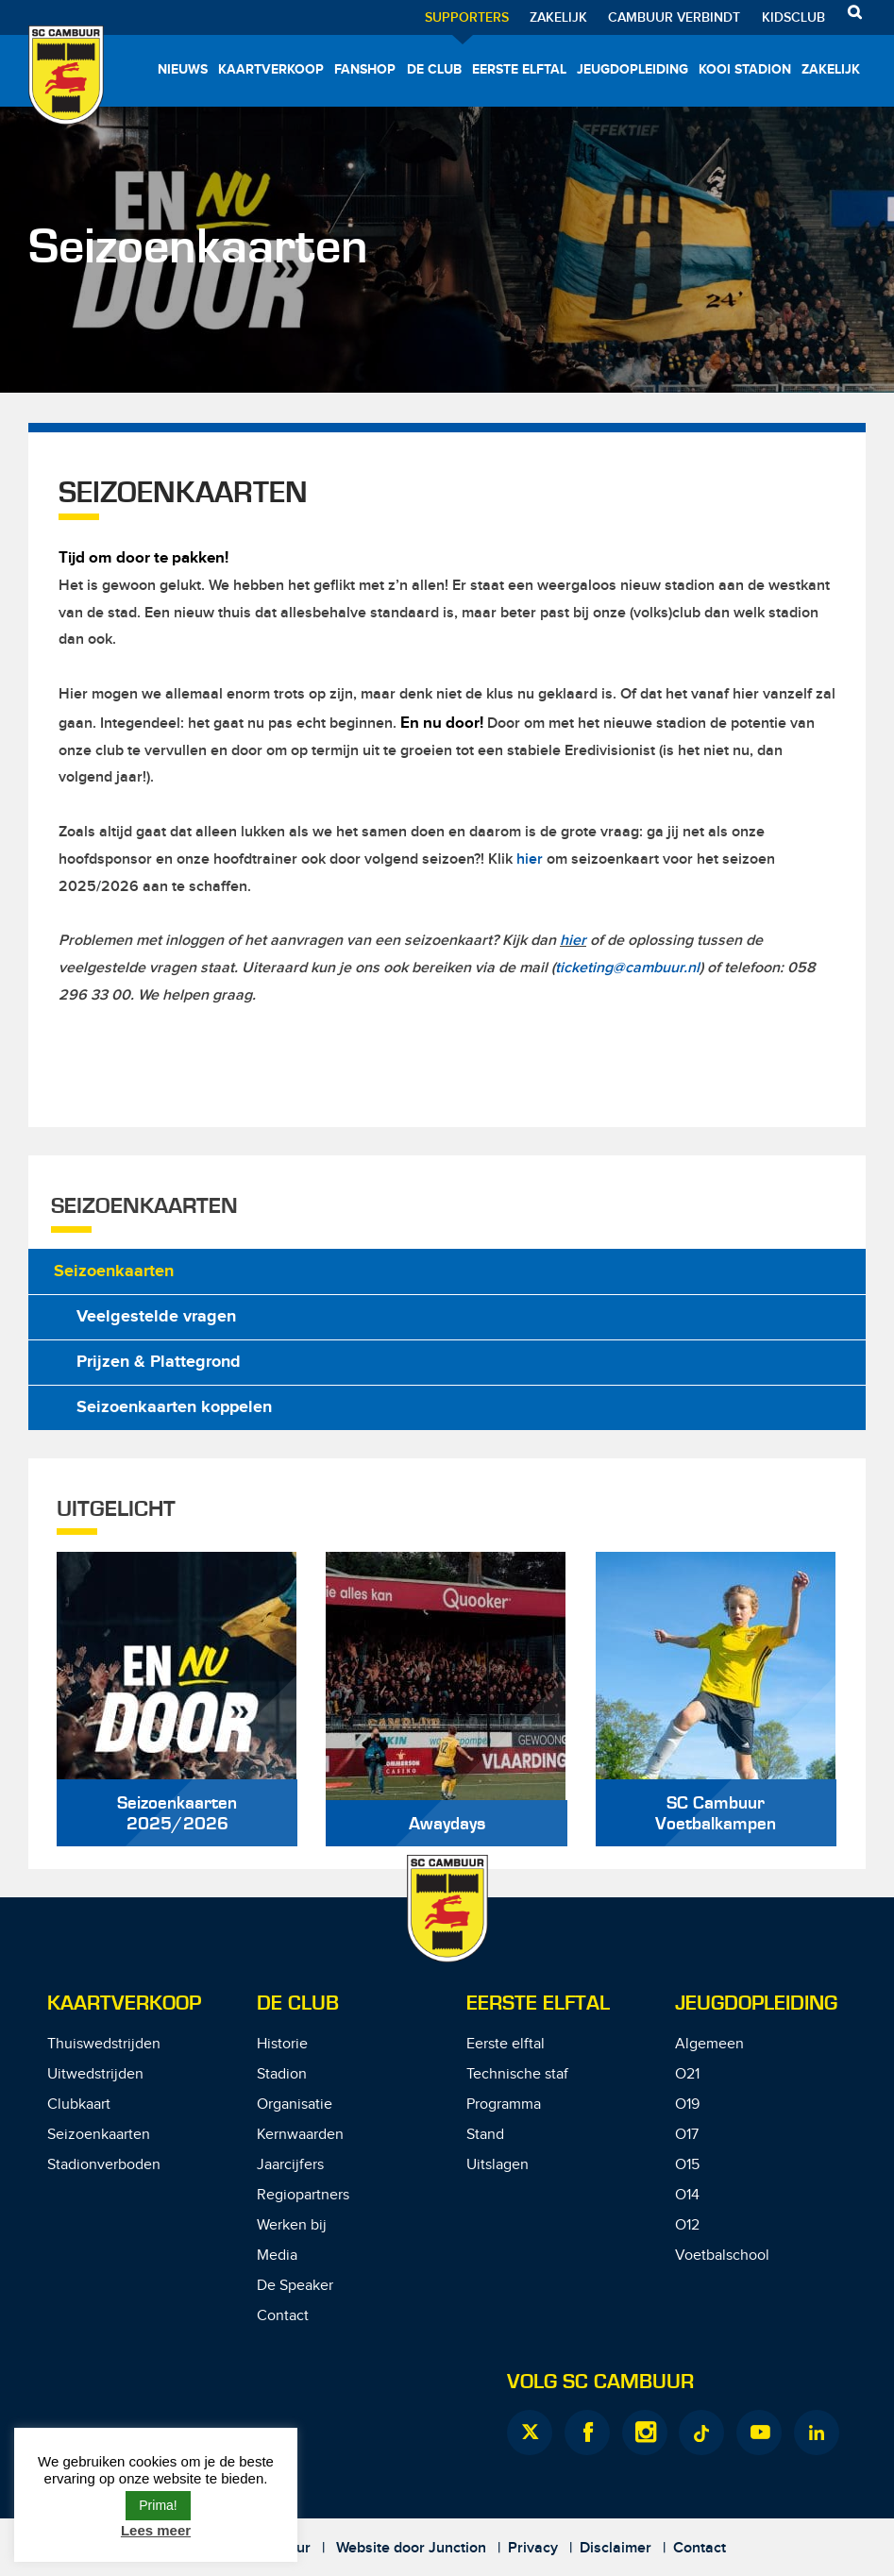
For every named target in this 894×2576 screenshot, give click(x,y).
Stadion (282, 2074)
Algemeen (709, 2044)
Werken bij (292, 2225)
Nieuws (183, 69)
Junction (457, 2548)
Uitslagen (497, 2165)
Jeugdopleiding (632, 69)
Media (277, 2256)
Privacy (533, 2548)
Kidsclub (793, 17)
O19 (687, 2104)
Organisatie (294, 2104)
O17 (687, 2135)
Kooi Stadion (745, 69)
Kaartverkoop (271, 69)
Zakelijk (558, 17)
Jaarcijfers (290, 2165)
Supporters (467, 17)
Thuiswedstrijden (103, 2044)
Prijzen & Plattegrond (158, 1362)
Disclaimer (615, 2548)
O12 (687, 2225)
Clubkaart (78, 2104)
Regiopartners (303, 2195)
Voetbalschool (722, 2256)
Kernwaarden (300, 2135)
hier (529, 859)
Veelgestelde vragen (156, 1316)
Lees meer (156, 2530)
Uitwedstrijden (95, 2074)
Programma (503, 2104)
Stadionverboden (103, 2165)
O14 (687, 2195)
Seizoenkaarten (114, 1271)
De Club (434, 69)
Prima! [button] (158, 2505)
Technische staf (517, 2074)
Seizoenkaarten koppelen (174, 1407)
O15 (687, 2165)
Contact (283, 2316)
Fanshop (365, 69)
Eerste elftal (519, 69)
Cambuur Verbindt (674, 17)
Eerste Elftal (538, 2003)
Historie (282, 2044)
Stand (485, 2135)
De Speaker (295, 2286)
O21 (687, 2074)
